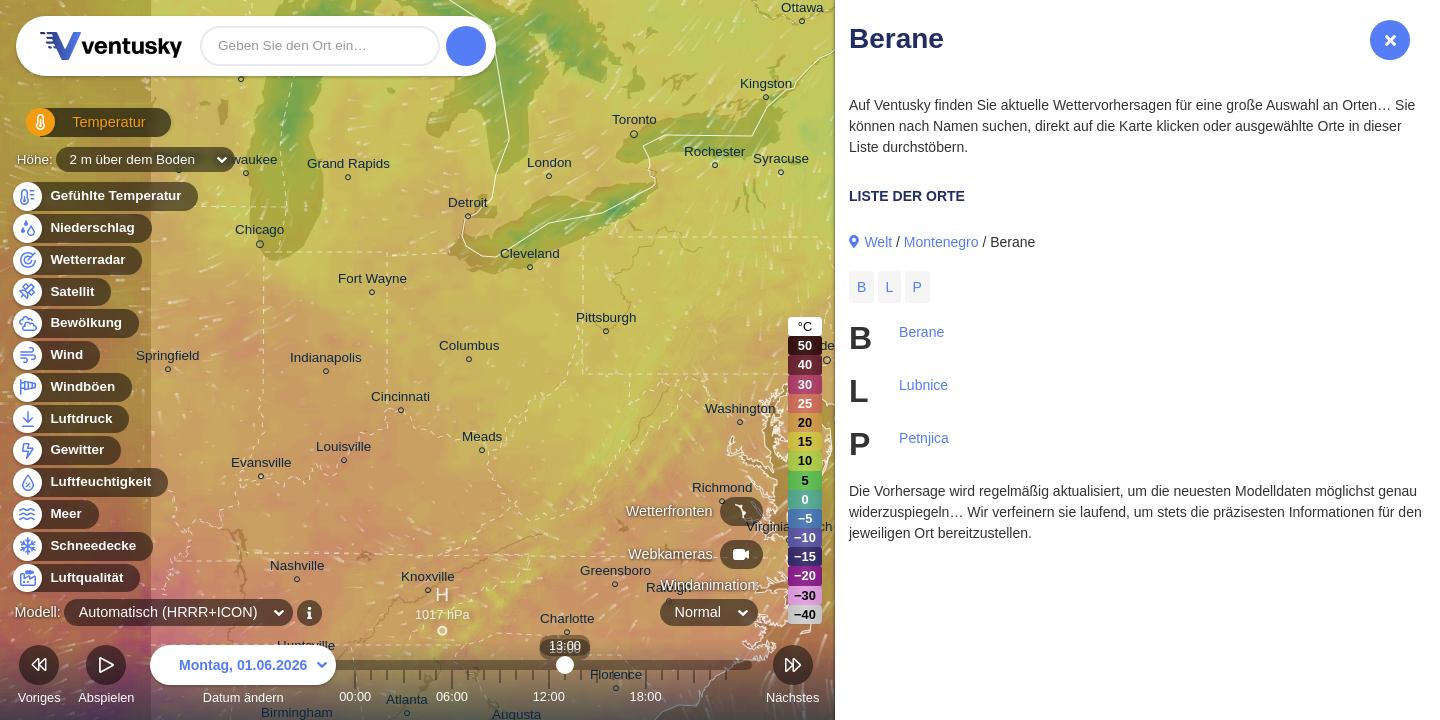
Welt (878, 242)
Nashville (297, 568)
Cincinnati (400, 399)
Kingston (766, 86)
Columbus (469, 348)
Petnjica (924, 438)
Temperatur (75, 129)
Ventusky (108, 46)
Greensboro (615, 573)
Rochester (714, 154)
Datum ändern (243, 677)
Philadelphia (826, 349)
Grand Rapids (348, 166)
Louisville (343, 449)
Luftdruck (69, 419)
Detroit (468, 205)
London (549, 165)
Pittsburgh (606, 320)
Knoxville (428, 579)
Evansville (261, 465)
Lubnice (923, 385)
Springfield (168, 358)
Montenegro (941, 242)
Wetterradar (76, 260)
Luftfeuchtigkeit (89, 482)
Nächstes (792, 677)
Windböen (71, 387)
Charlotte (567, 621)
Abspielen (106, 677)
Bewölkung (74, 323)
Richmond (722, 490)
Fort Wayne (372, 281)
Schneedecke (81, 546)
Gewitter (65, 450)
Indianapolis (326, 360)
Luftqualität (75, 578)
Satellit (61, 292)
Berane (921, 332)
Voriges (39, 677)
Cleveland (530, 256)
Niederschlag (81, 228)
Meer (54, 514)
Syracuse (781, 161)
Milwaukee (245, 162)
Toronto (634, 123)
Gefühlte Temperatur (104, 196)
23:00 (726, 696)
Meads (482, 439)
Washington (740, 411)
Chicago (259, 233)
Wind (55, 355)
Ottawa (802, 10)
